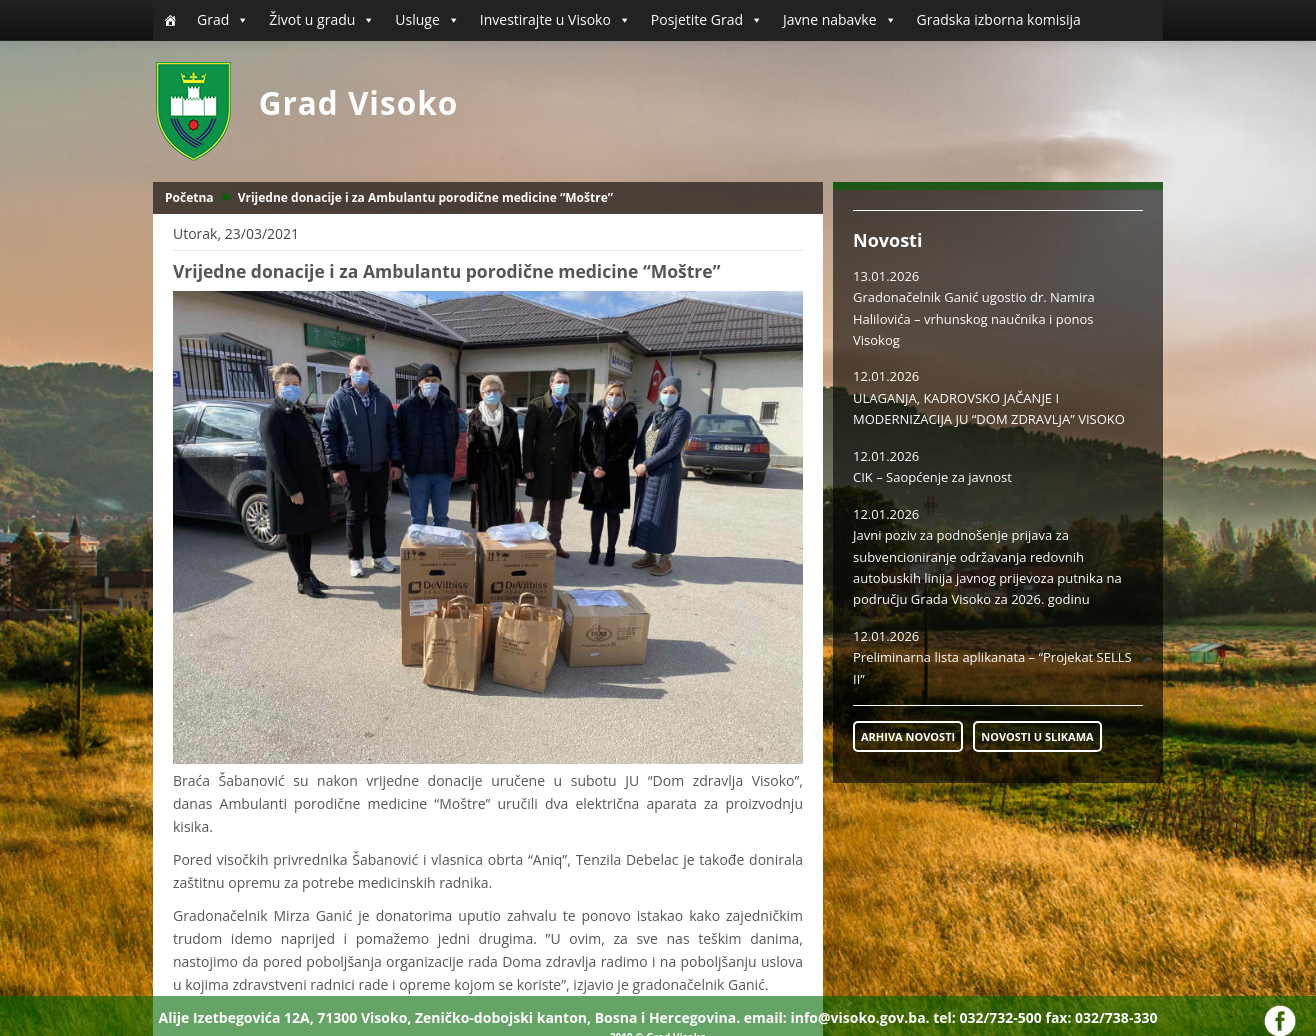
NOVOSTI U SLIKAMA (1037, 736)
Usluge (427, 20)
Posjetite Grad (707, 20)
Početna (189, 197)
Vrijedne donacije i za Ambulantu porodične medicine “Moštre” (425, 197)
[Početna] (170, 20)
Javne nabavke (840, 20)
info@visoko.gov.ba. (859, 1017)
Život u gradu (322, 20)
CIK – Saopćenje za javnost (932, 477)
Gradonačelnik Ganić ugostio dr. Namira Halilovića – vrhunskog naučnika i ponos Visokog (974, 318)
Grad (223, 20)
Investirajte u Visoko (555, 20)
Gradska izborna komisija (999, 19)
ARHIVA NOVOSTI (908, 736)
